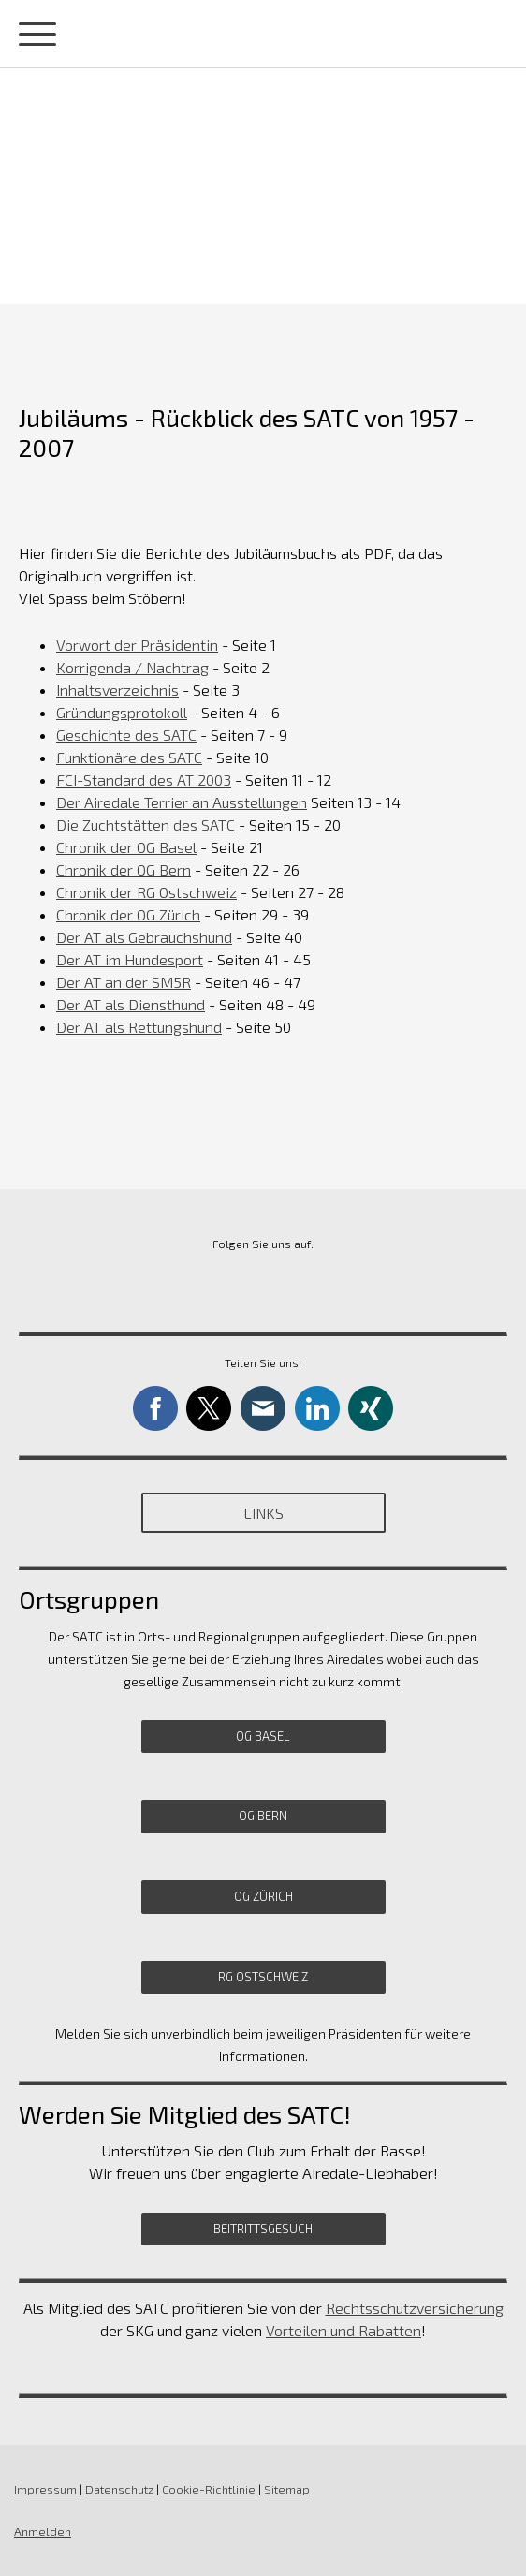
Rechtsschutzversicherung (415, 2308)
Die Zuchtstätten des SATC (145, 824)
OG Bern (263, 1815)
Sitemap (287, 2488)
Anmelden (42, 2531)
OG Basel (263, 1736)
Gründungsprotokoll (121, 712)
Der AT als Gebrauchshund (144, 937)
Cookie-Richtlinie (209, 2488)
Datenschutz (119, 2488)
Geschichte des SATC (126, 734)
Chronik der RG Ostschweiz (146, 892)
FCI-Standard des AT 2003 (143, 779)
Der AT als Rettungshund (139, 1027)
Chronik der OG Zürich (128, 914)
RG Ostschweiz (263, 1976)
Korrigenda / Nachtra (132, 667)
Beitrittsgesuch (263, 2228)
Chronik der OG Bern (123, 869)
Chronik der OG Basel (126, 847)
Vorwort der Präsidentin (137, 645)
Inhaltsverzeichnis (117, 690)
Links (263, 1513)
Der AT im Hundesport (129, 959)
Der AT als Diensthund (130, 1004)
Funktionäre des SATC (129, 757)
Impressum (45, 2488)
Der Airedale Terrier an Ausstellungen (181, 802)
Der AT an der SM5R (123, 982)
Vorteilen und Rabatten (343, 2330)
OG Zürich (263, 1896)
